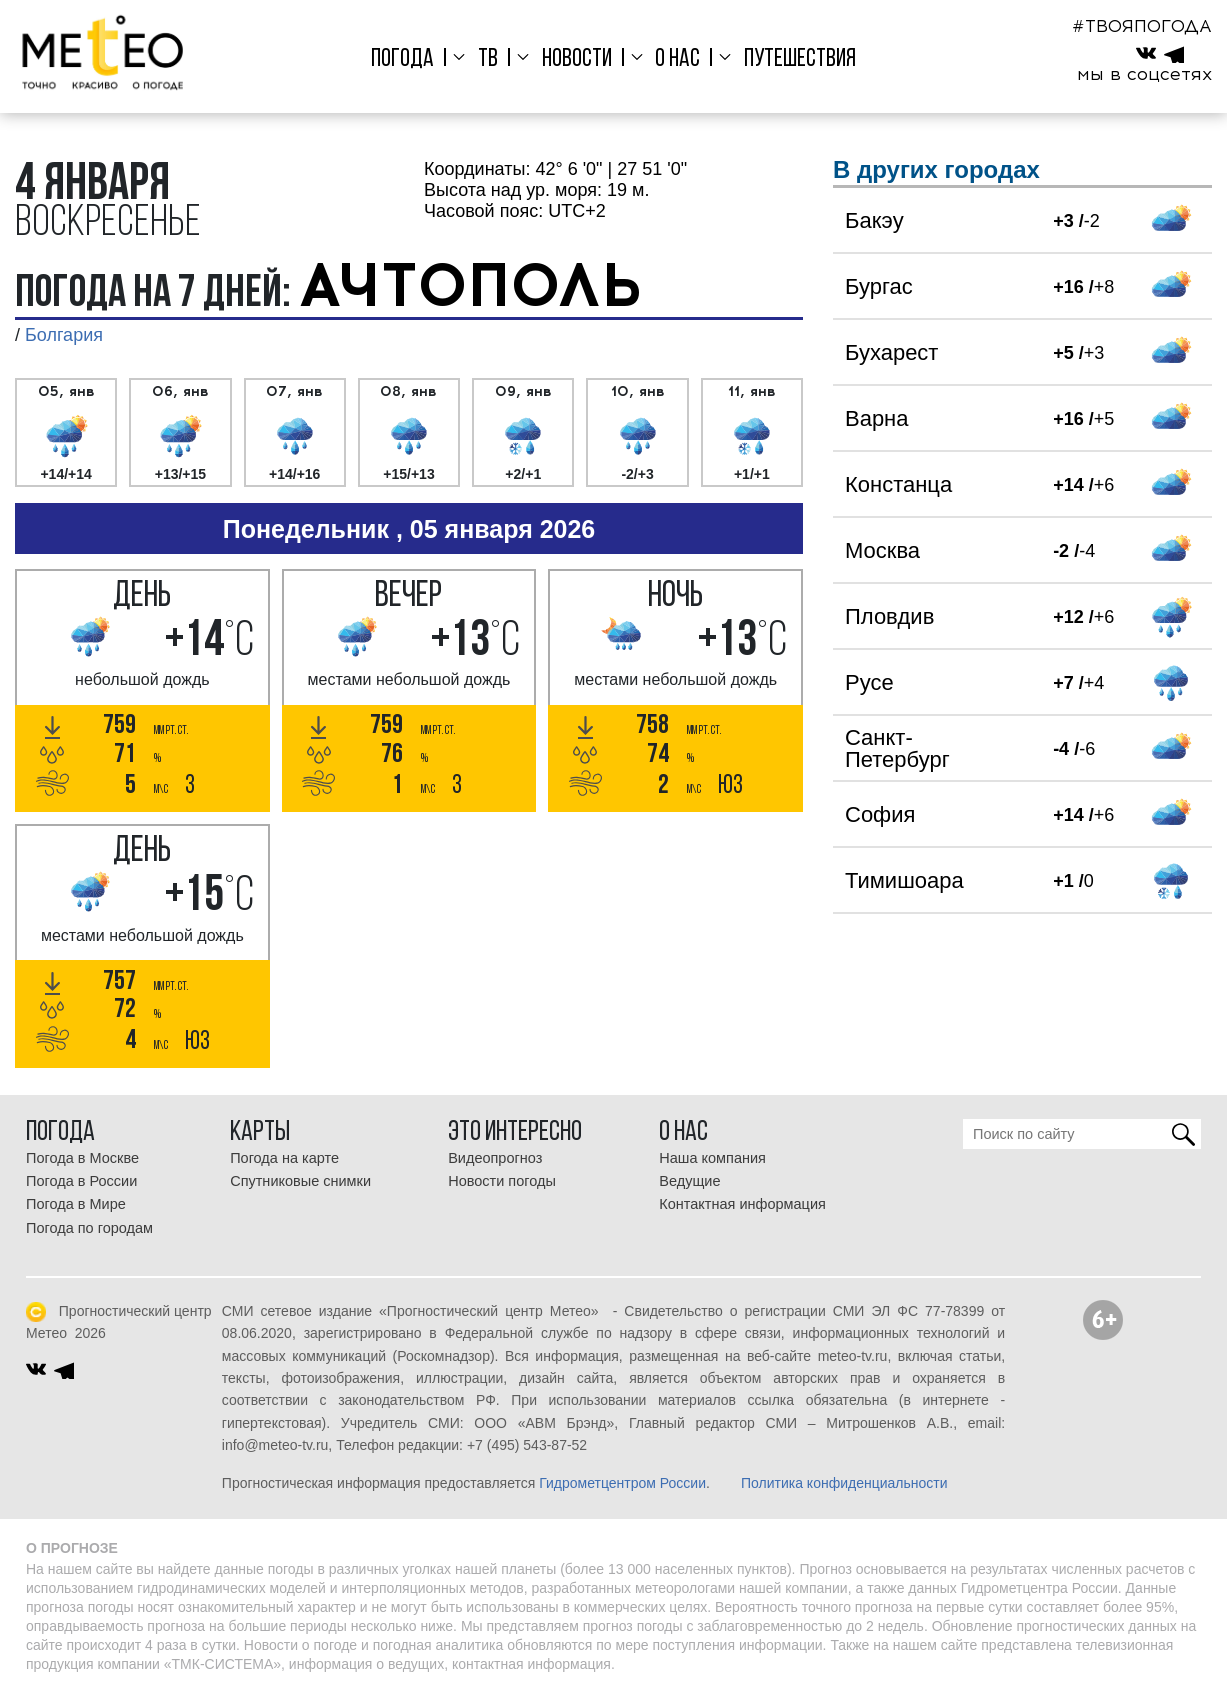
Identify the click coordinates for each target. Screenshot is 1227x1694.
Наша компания (712, 1158)
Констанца (898, 484)
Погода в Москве (82, 1158)
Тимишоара (904, 880)
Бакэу (874, 220)
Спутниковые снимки (300, 1181)
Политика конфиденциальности (844, 1483)
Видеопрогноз (495, 1158)
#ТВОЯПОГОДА (1142, 26)
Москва (882, 550)
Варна (876, 418)
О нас (677, 59)
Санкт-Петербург (897, 748)
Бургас (879, 286)
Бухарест (891, 352)
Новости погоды (502, 1181)
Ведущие (689, 1181)
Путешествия (800, 59)
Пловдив (889, 616)
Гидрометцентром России (622, 1483)
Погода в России (81, 1181)
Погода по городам (89, 1228)
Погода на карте (284, 1158)
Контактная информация (742, 1204)
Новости (577, 59)
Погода (402, 59)
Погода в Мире (76, 1204)
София (880, 814)
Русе (869, 682)
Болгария (64, 335)
